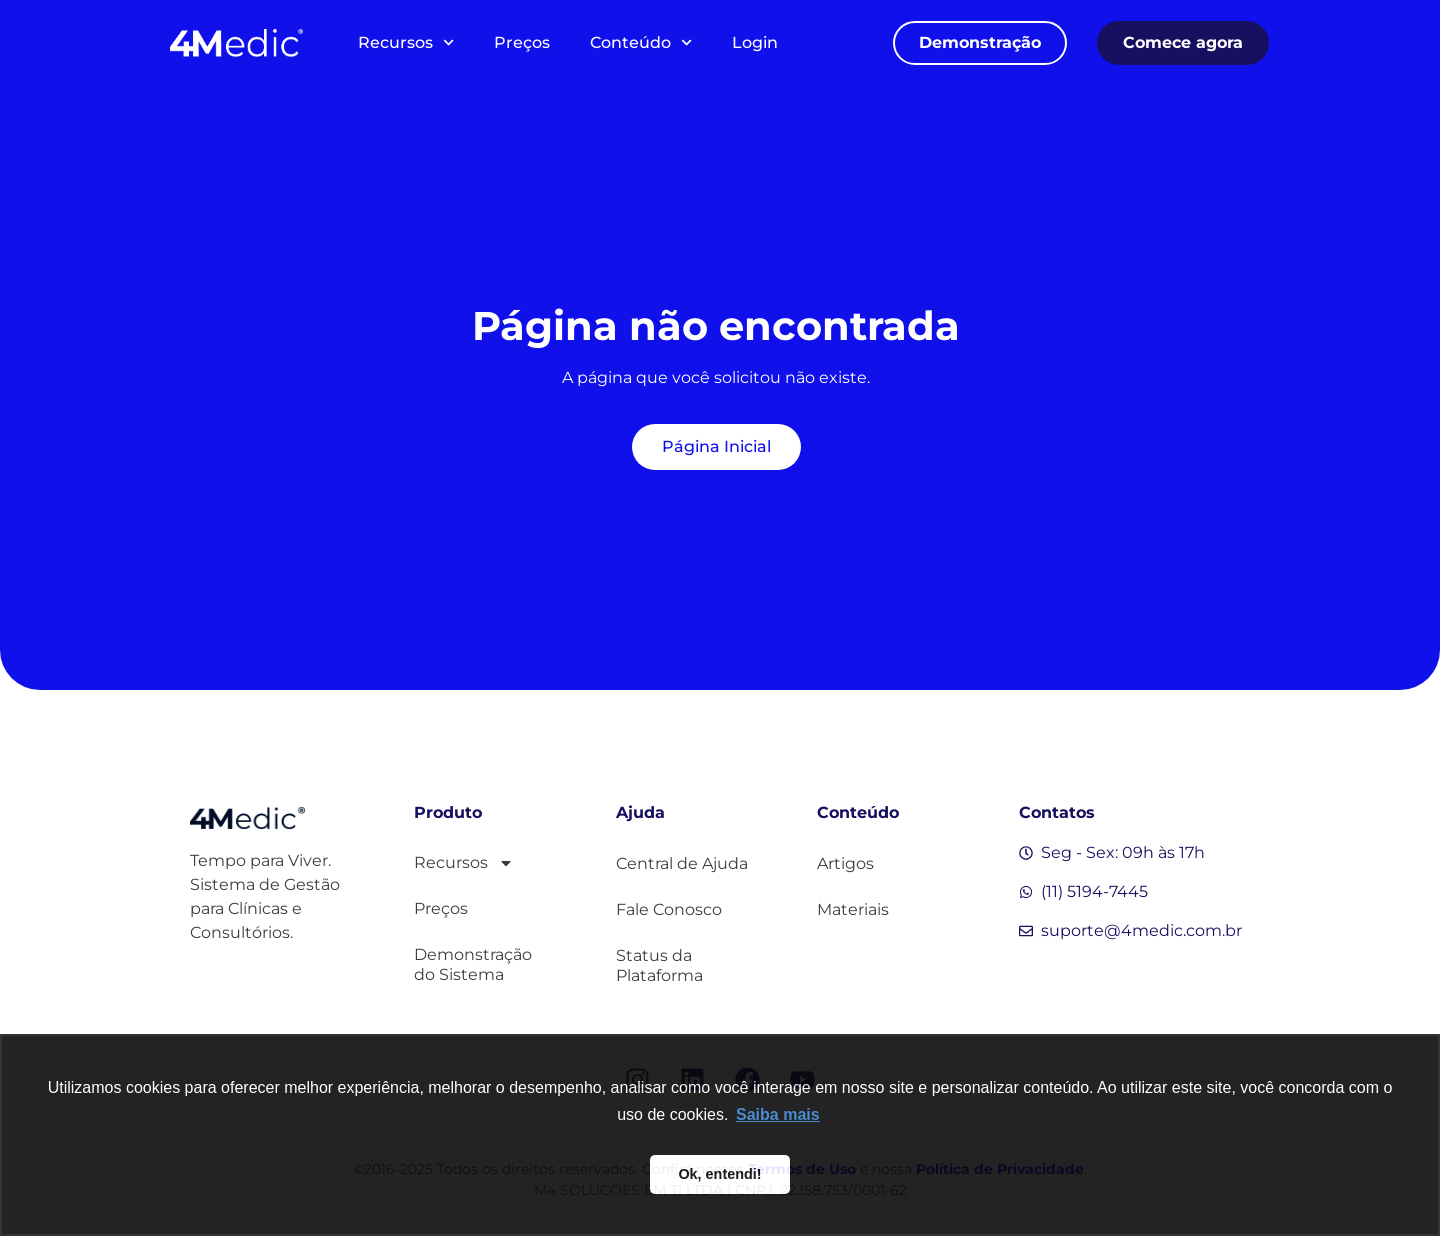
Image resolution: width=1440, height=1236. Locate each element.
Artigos (845, 863)
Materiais (853, 909)
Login (755, 42)
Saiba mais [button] (778, 1114)
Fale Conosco (669, 909)
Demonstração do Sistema (473, 964)
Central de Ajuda (682, 863)
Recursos (406, 42)
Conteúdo (641, 42)
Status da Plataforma (659, 965)
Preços (522, 42)
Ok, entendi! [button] (719, 1174)
